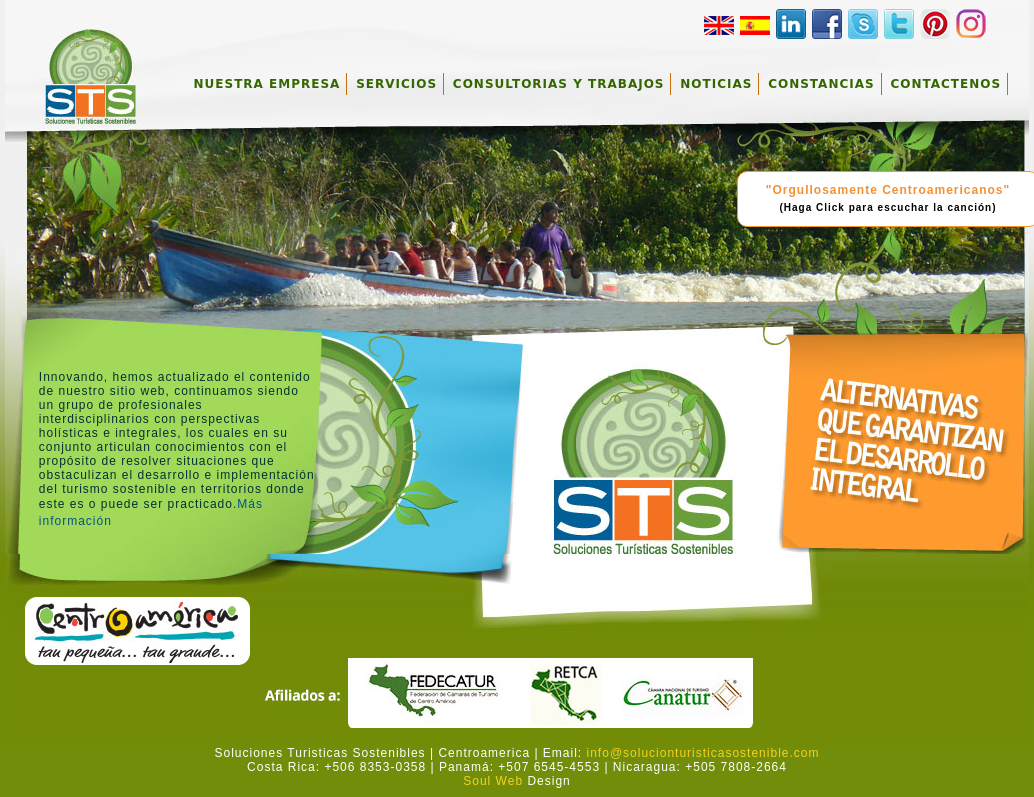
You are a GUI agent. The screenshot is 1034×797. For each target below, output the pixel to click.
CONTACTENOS (945, 84)
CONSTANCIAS (821, 84)
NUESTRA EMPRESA (267, 84)
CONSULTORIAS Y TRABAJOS (559, 84)
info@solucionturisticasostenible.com (703, 753)
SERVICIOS (396, 84)
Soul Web (493, 781)
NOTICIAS (716, 84)
